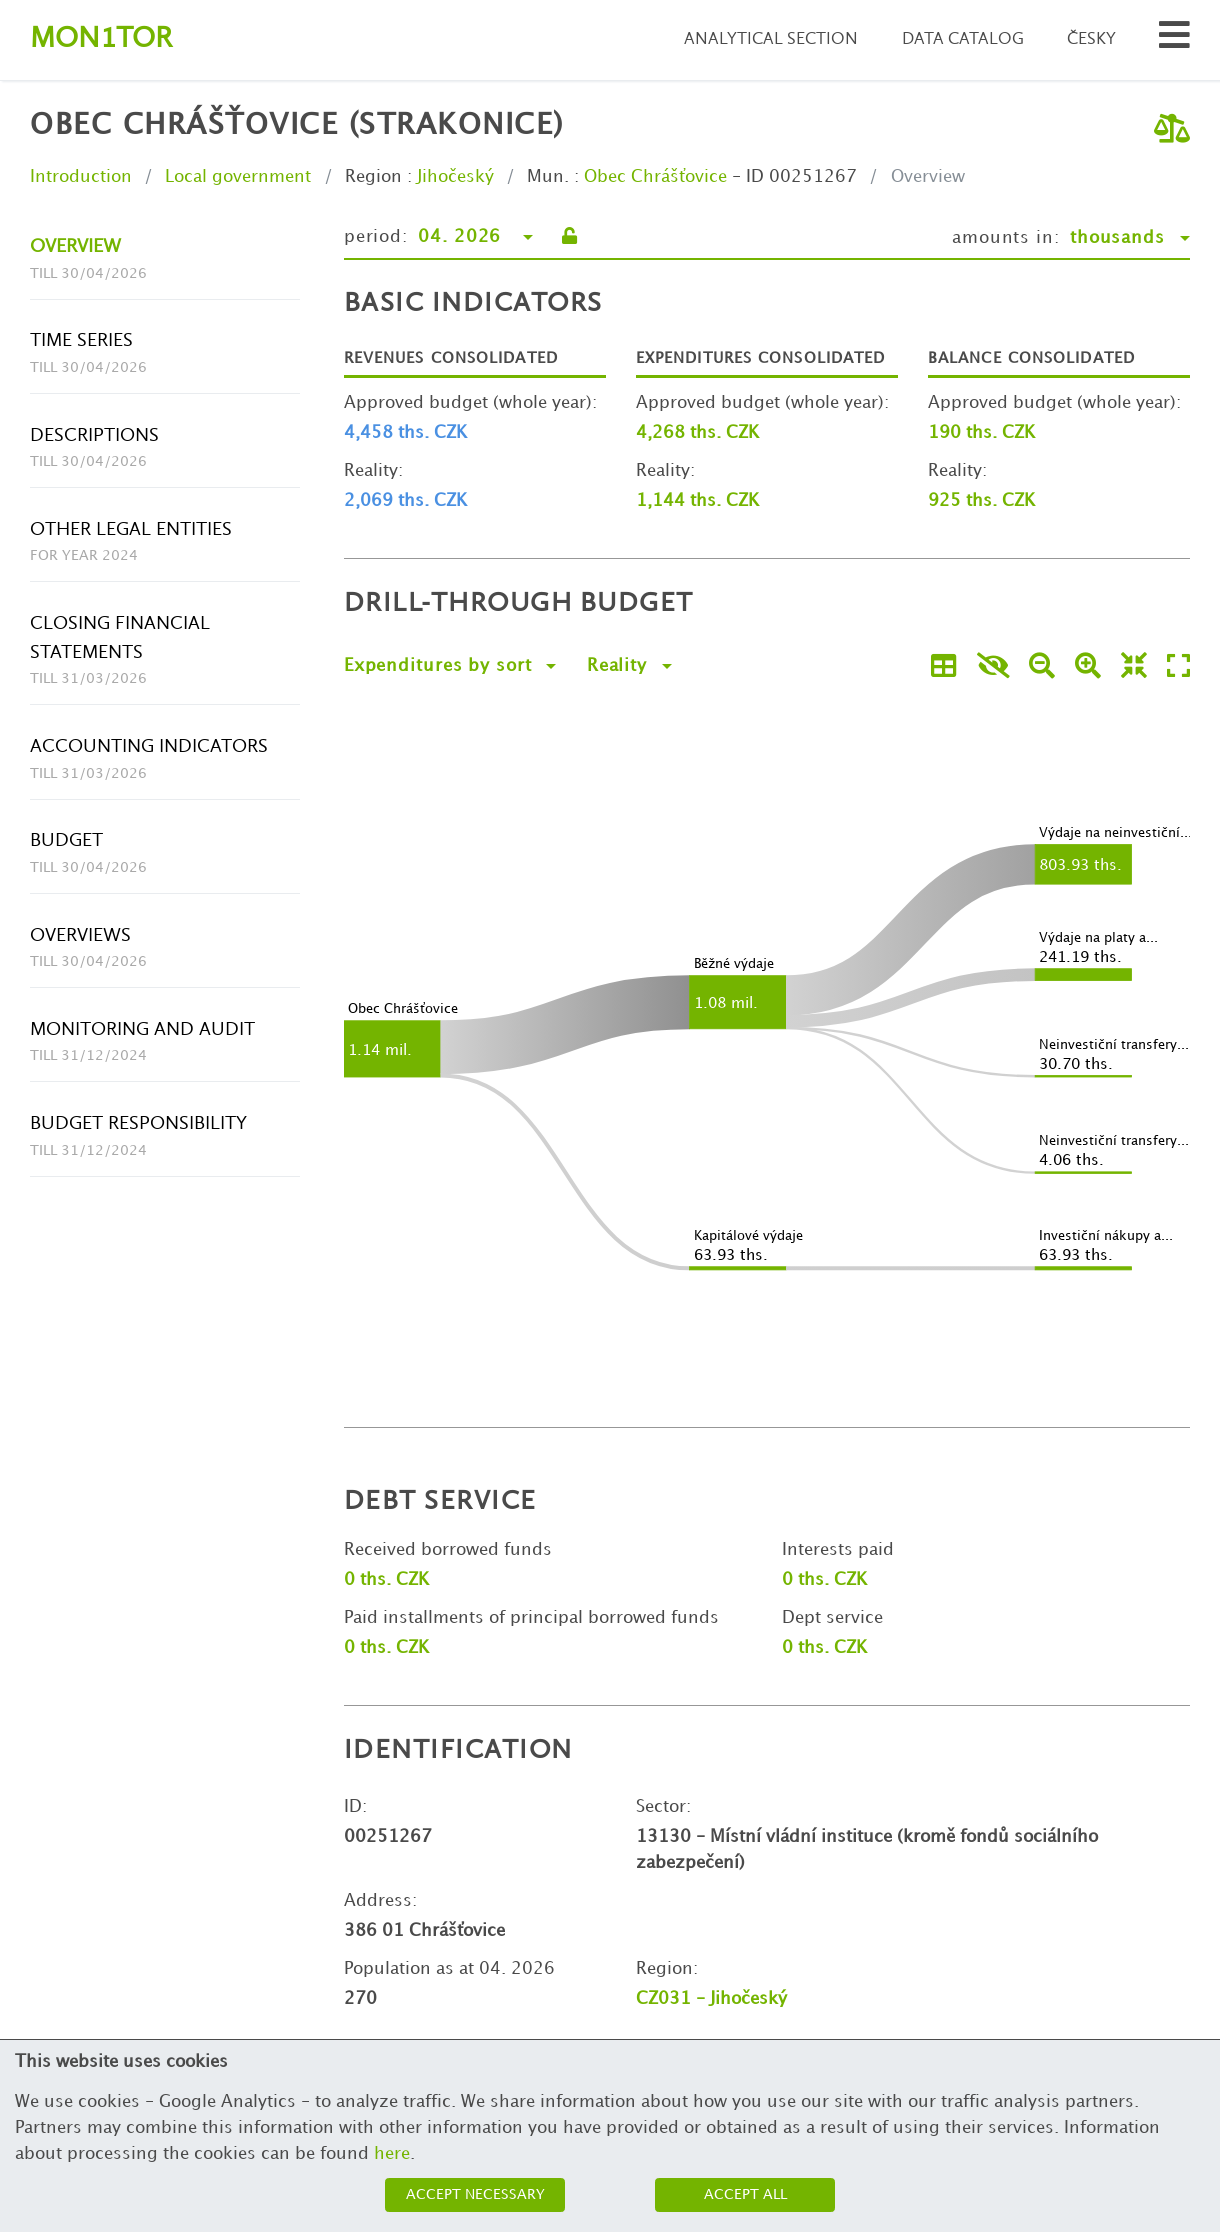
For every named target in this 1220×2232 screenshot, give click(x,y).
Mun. (548, 177)
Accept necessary (475, 2194)
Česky (1091, 39)
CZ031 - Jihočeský (711, 1999)
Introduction (81, 177)
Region (373, 177)
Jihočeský (455, 177)
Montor (101, 39)
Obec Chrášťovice (655, 177)
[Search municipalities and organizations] (1174, 40)
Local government (238, 177)
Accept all (745, 2194)
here (392, 2154)
